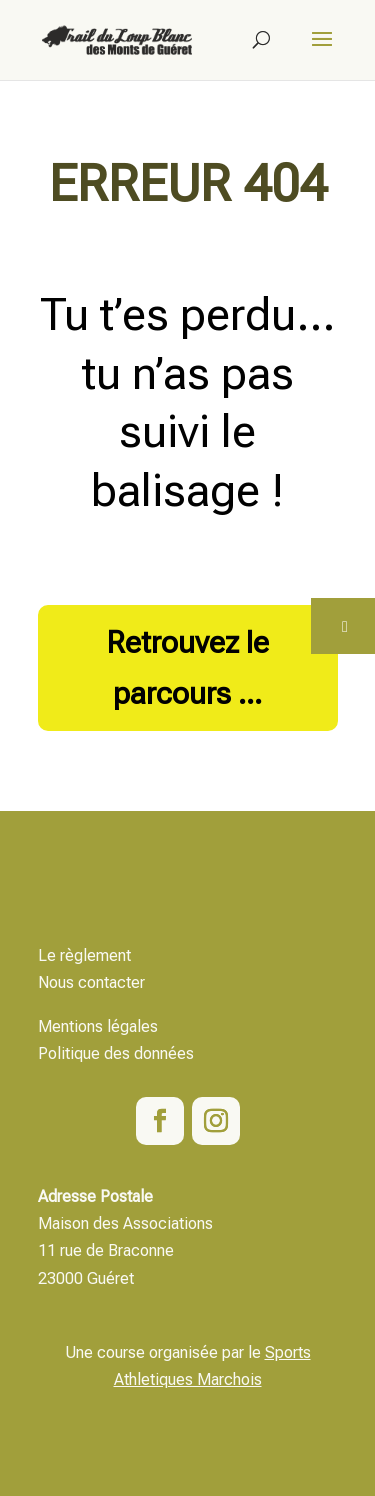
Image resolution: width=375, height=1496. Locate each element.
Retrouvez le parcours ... (188, 668)
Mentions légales (98, 1026)
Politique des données (116, 1053)
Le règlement (84, 955)
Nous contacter (91, 982)
